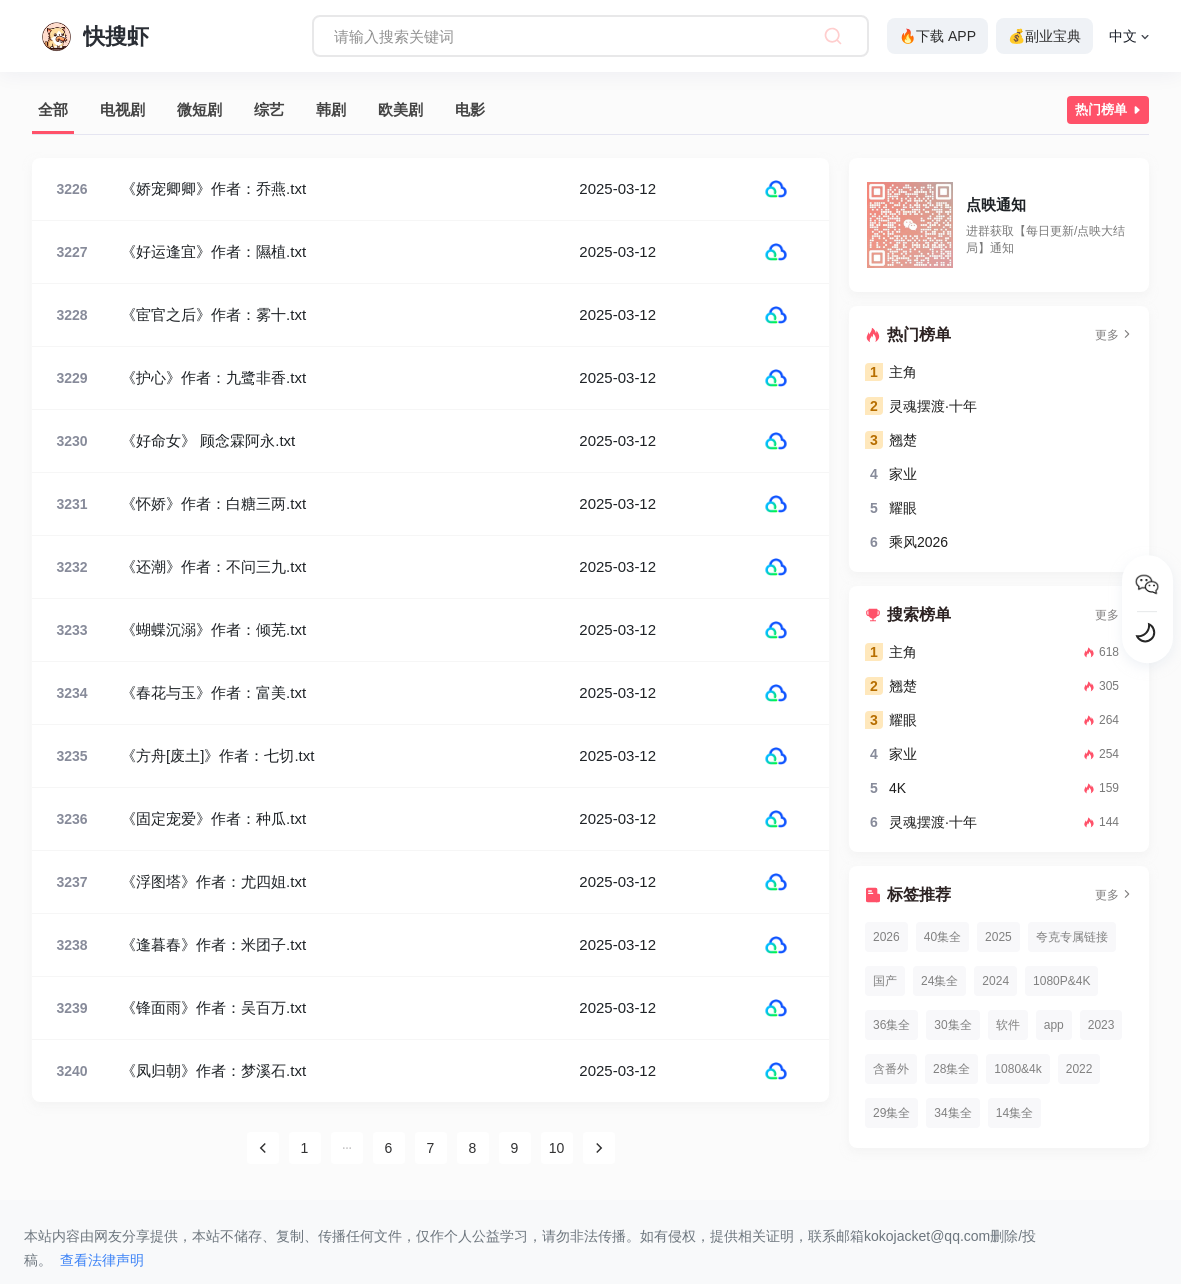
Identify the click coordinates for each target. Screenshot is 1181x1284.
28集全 (951, 1069)
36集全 (891, 1025)
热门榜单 (1110, 110)
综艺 (269, 109)
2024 (995, 981)
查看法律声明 (102, 1260)
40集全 (942, 937)
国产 (885, 981)
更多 (1114, 335)
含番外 (891, 1069)
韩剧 (331, 109)
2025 (998, 937)
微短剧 (199, 109)
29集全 (891, 1113)
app (1054, 1025)
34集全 (952, 1113)
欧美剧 (400, 109)
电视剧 (122, 109)
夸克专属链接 (1072, 937)
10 (557, 1148)
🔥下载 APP (937, 36)
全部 (53, 109)
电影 (470, 109)
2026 (886, 937)
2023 (1101, 1025)
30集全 (952, 1025)
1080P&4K (1061, 981)
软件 (1008, 1025)
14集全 (1014, 1113)
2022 (1079, 1069)
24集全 (939, 981)
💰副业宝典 (1044, 36)
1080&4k (1017, 1069)
